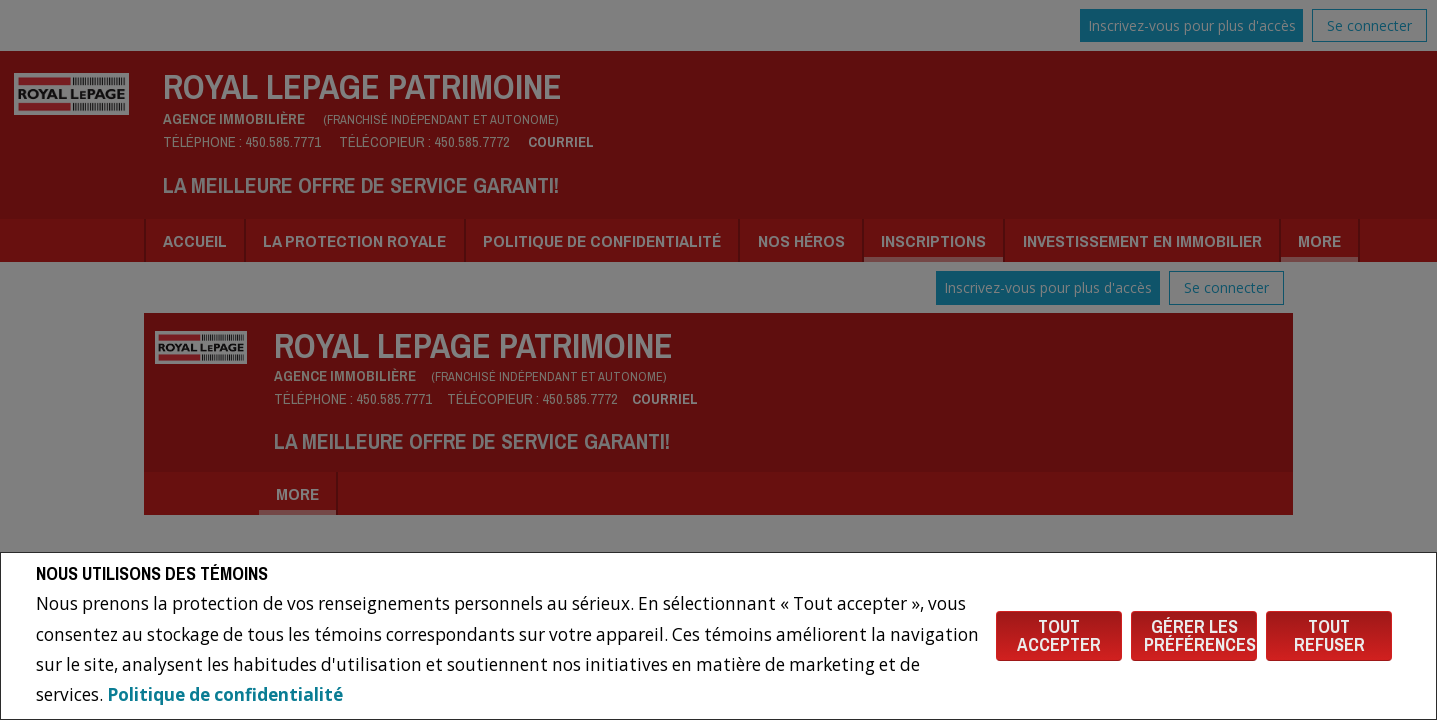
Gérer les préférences (1200, 635)
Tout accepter (1059, 635)
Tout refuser (1329, 635)
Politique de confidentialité (225, 694)
